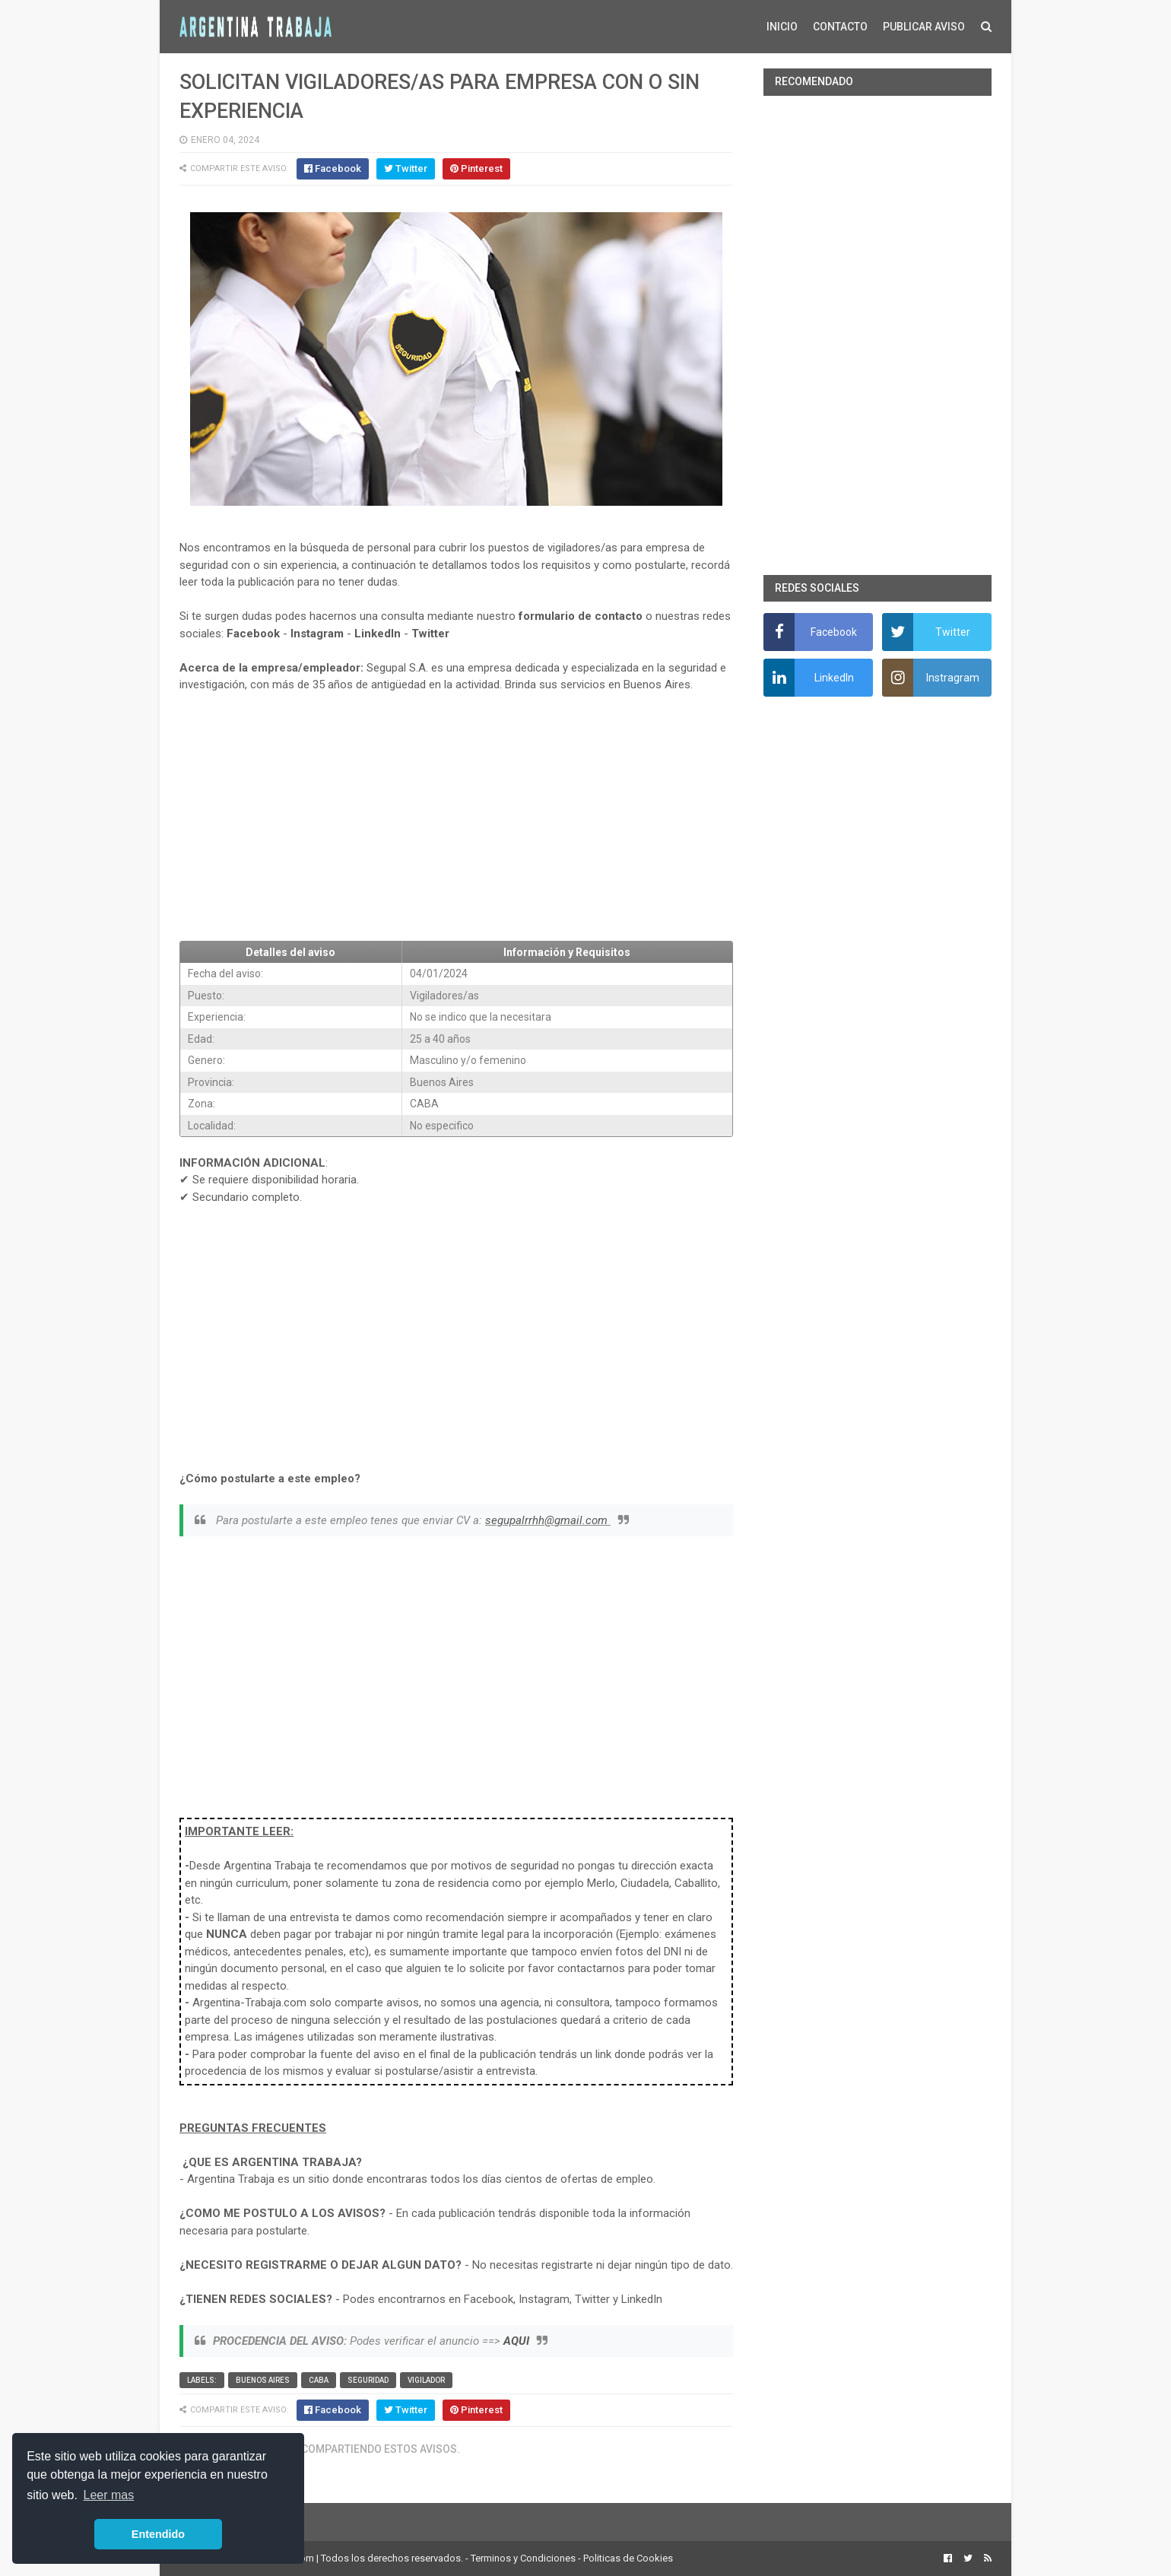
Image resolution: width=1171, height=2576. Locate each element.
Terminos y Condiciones (523, 2558)
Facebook (253, 633)
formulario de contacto (581, 616)
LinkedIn (377, 633)
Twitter (430, 633)
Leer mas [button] (109, 2495)
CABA (318, 2380)
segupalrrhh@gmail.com (548, 1520)
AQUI (516, 2341)
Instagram (317, 633)
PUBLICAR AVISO (924, 27)
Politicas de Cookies (628, 2558)
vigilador (426, 2380)
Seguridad (368, 2380)
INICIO (782, 27)
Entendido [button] (158, 2534)
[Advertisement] (456, 816)
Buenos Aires (263, 2380)
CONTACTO (840, 27)
